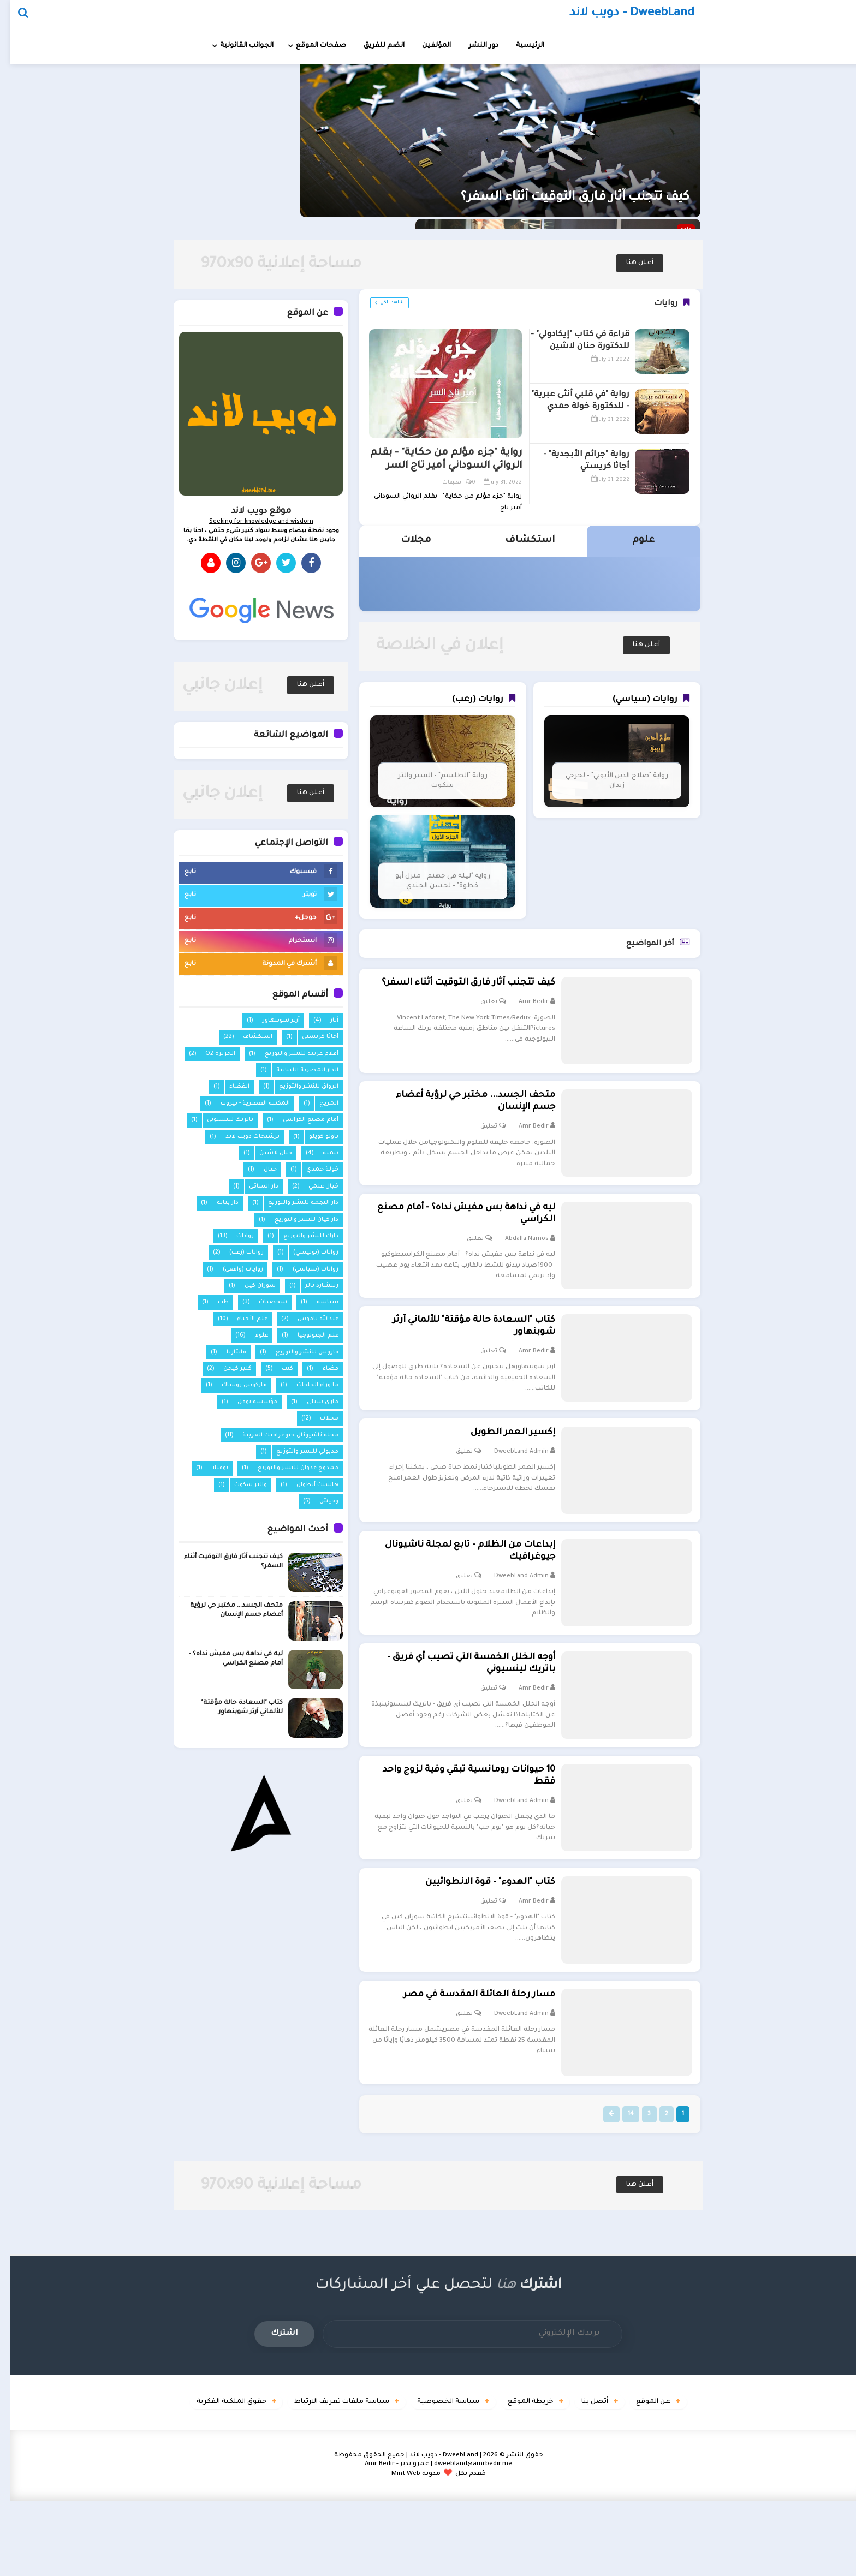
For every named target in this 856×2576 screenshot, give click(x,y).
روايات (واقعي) (232, 1269)
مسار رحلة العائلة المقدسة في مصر (461, 2066)
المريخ (318, 1103)
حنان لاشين (265, 1153)
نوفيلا (209, 1468)
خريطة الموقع (526, 2478)
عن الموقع (671, 2478)
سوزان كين (249, 1286)
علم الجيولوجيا (307, 1335)
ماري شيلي (312, 1402)
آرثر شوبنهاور (270, 1020)
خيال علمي (313, 1186)
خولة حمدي (312, 1169)
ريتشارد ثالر (311, 1286)
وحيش (318, 1501)
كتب (277, 1368)
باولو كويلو (313, 1137)
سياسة (317, 1302)
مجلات (319, 1418)
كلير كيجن (227, 1368)
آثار (324, 1020)
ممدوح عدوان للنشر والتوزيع (287, 1468)
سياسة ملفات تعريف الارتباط (314, 2478)
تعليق (470, 1016)
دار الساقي (253, 1186)
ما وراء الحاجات (307, 1385)
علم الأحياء (242, 1319)
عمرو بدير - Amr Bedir (386, 2539)
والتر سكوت (240, 1485)
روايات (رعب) (236, 1252)
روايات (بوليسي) (305, 1252)
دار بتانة (217, 1203)
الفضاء (229, 1086)
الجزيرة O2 (210, 1054)
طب (212, 1302)
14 (613, 2189)
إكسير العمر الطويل (495, 1466)
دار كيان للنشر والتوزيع (296, 1220)
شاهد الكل (382, 303)
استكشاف (247, 1037)
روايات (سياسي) (305, 1269)
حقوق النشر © (503, 2531)
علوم (251, 1335)
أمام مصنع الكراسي (300, 1120)
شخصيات (262, 1302)
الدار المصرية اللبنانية (297, 1070)
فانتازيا (226, 1352)
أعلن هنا (629, 263)
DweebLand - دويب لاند (433, 2531)
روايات (234, 1236)
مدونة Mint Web (405, 2549)
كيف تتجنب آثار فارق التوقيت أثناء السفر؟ (558, 209)
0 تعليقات (448, 483)
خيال (259, 1169)
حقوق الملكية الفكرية (193, 2478)
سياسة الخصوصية (432, 2478)
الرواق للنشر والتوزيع (298, 1086)
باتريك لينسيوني (220, 1120)
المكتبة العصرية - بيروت (245, 1103)
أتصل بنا (601, 2478)
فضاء (320, 1368)
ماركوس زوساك (234, 1385)
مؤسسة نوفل (247, 1402)
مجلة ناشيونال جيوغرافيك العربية (280, 1435)
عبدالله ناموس (307, 1319)
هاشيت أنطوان (307, 1485)
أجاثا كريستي (310, 1037)
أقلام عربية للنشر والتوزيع (291, 1054)
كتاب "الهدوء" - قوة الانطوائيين (472, 1946)
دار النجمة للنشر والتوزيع (293, 1203)
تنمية (320, 1153)
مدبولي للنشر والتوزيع (297, 1451)
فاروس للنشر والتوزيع (296, 1352)
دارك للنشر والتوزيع (300, 1236)
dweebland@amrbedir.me (463, 2539)
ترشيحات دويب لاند (242, 1137)
